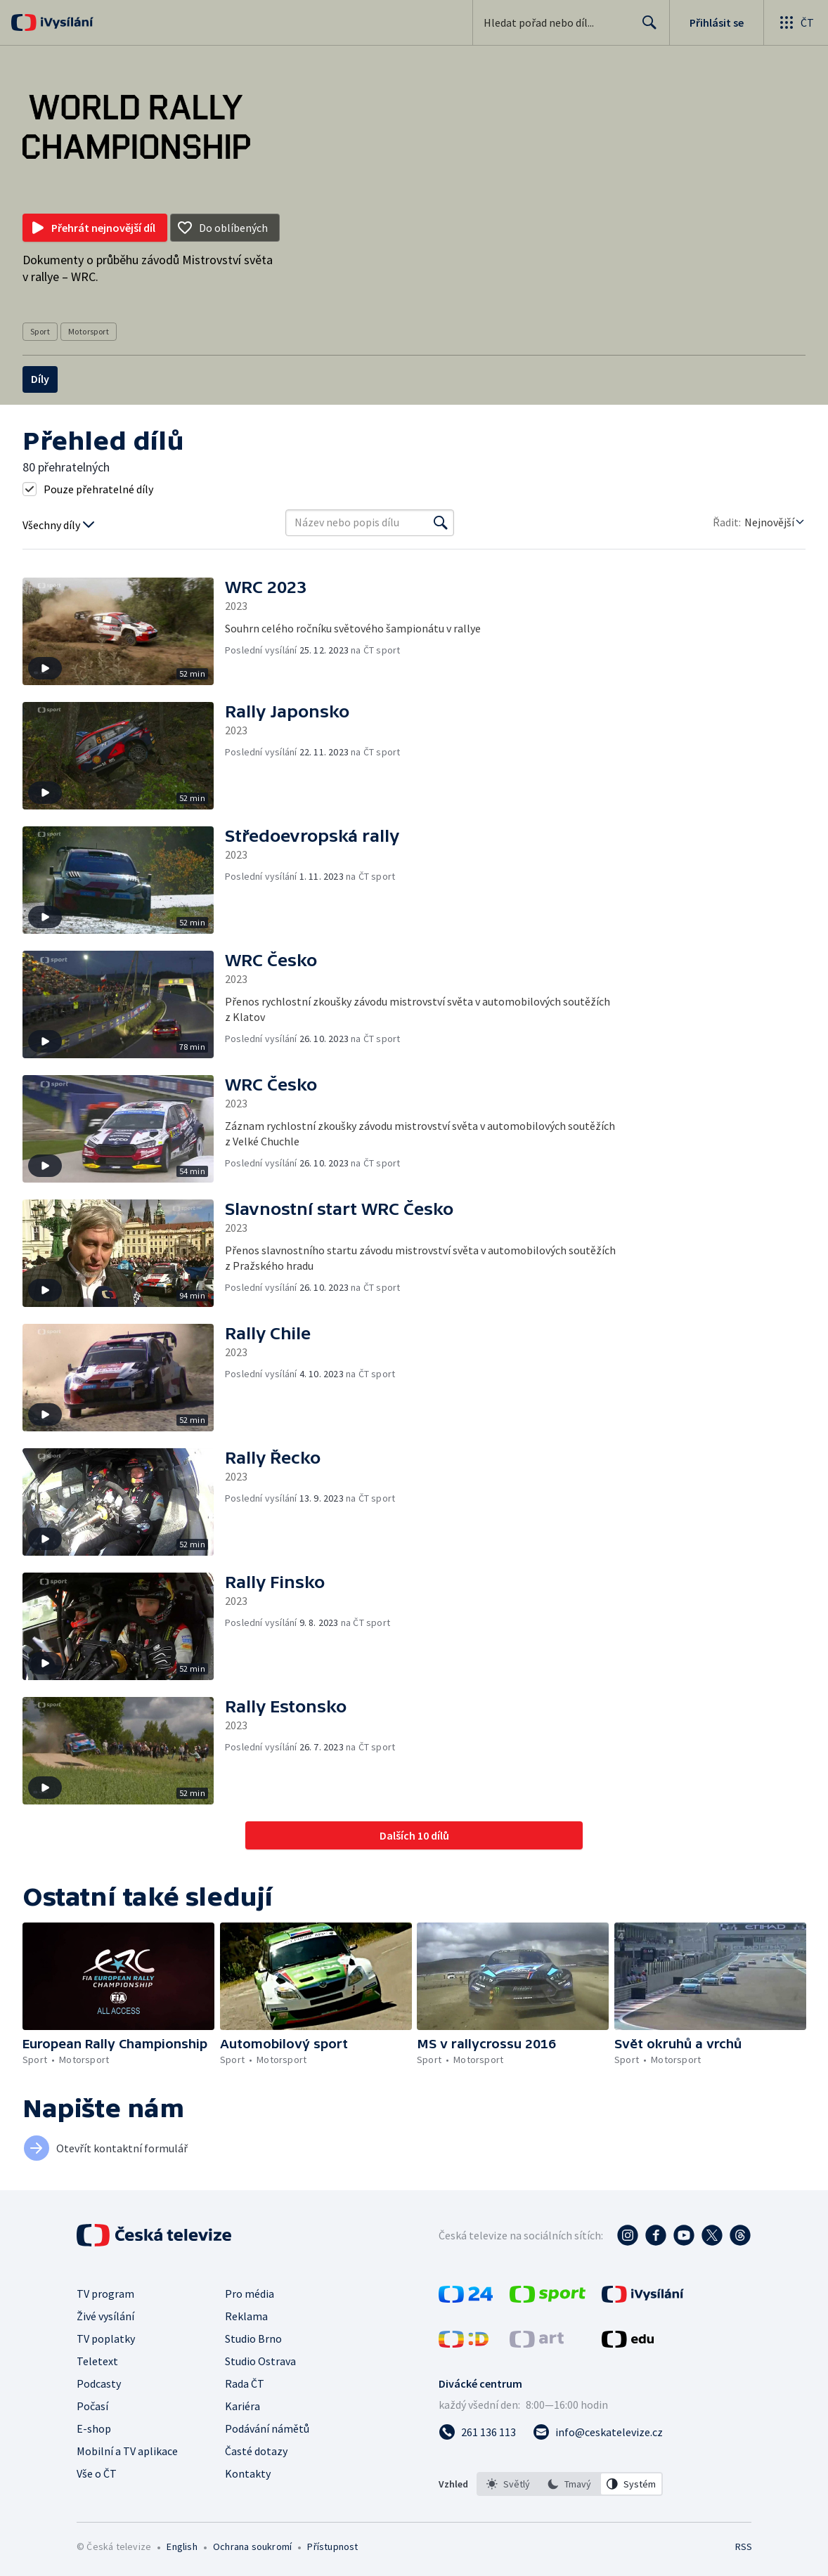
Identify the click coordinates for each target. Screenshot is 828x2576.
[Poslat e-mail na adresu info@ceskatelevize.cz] (598, 2432)
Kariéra (242, 2406)
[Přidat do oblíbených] (225, 228)
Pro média (249, 2293)
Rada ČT (244, 2383)
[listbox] (570, 2484)
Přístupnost (332, 2546)
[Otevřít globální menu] (795, 22)
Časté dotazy (256, 2451)
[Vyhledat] (440, 522)
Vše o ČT (97, 2473)
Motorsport (88, 331)
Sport (40, 331)
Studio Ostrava (260, 2361)
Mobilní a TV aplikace (127, 2451)
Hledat (645, 28)
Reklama (246, 2316)
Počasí (92, 2406)
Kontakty (248, 2473)
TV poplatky (106, 2338)
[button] (123, 631)
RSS (743, 2546)
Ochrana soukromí (252, 2546)
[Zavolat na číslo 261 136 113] (477, 2432)
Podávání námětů (267, 2428)
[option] (508, 2483)
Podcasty (99, 2383)
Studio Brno (253, 2338)
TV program (105, 2293)
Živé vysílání (105, 2316)
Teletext (97, 2361)
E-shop (94, 2428)
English (182, 2546)
